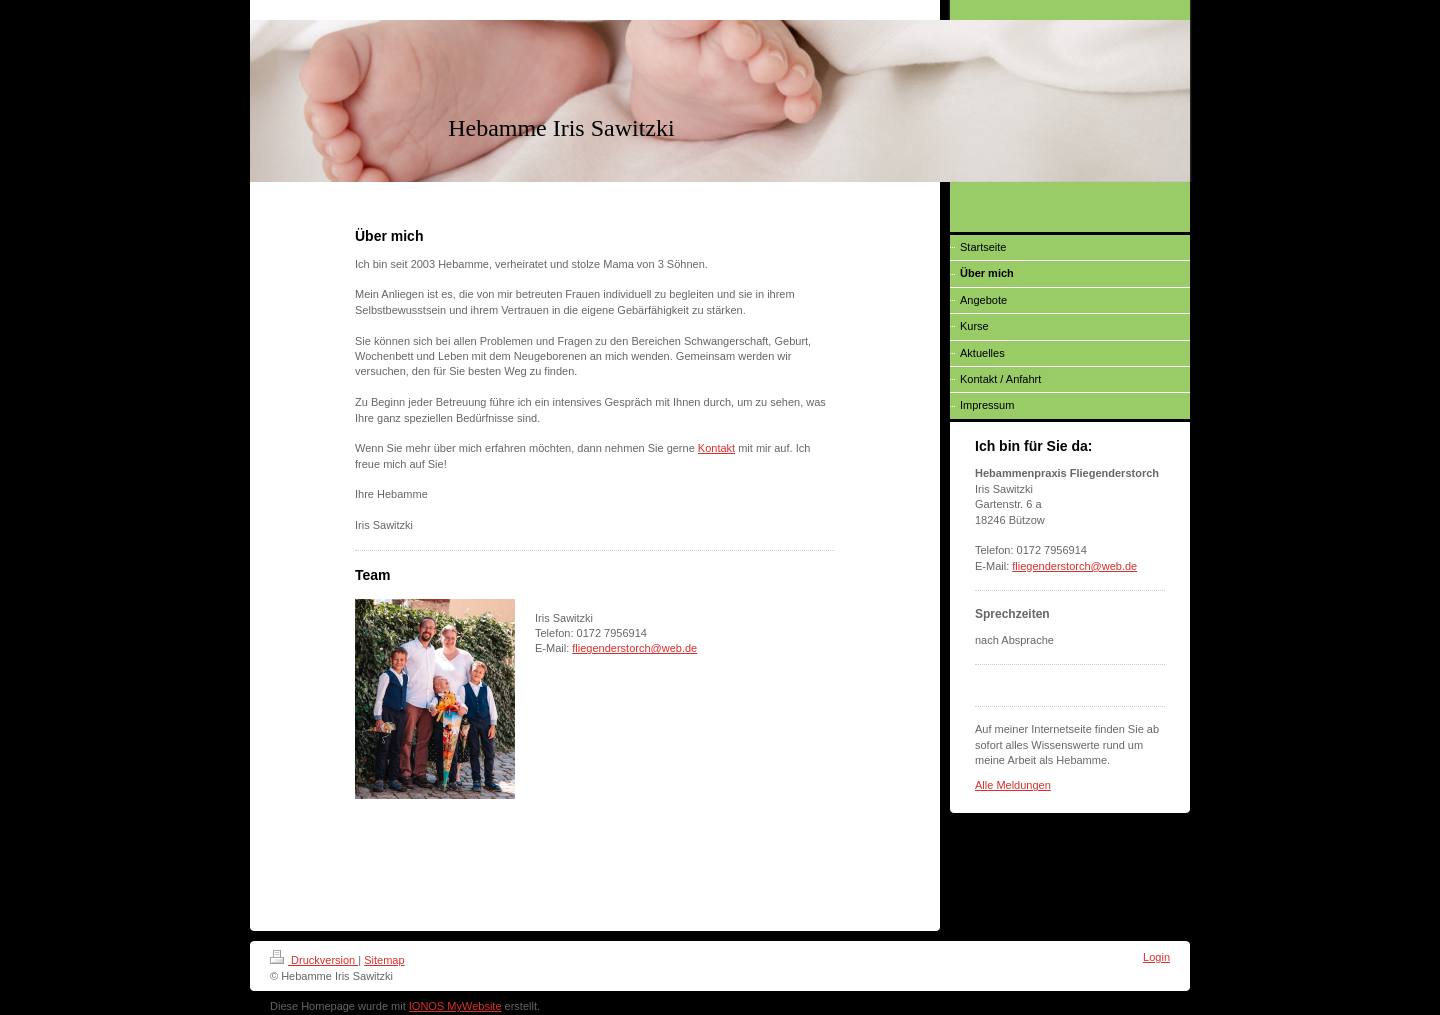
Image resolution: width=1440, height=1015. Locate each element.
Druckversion (314, 960)
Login (1156, 957)
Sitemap (384, 960)
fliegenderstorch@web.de (634, 648)
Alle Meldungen (1013, 785)
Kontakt (716, 448)
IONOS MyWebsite (455, 1006)
